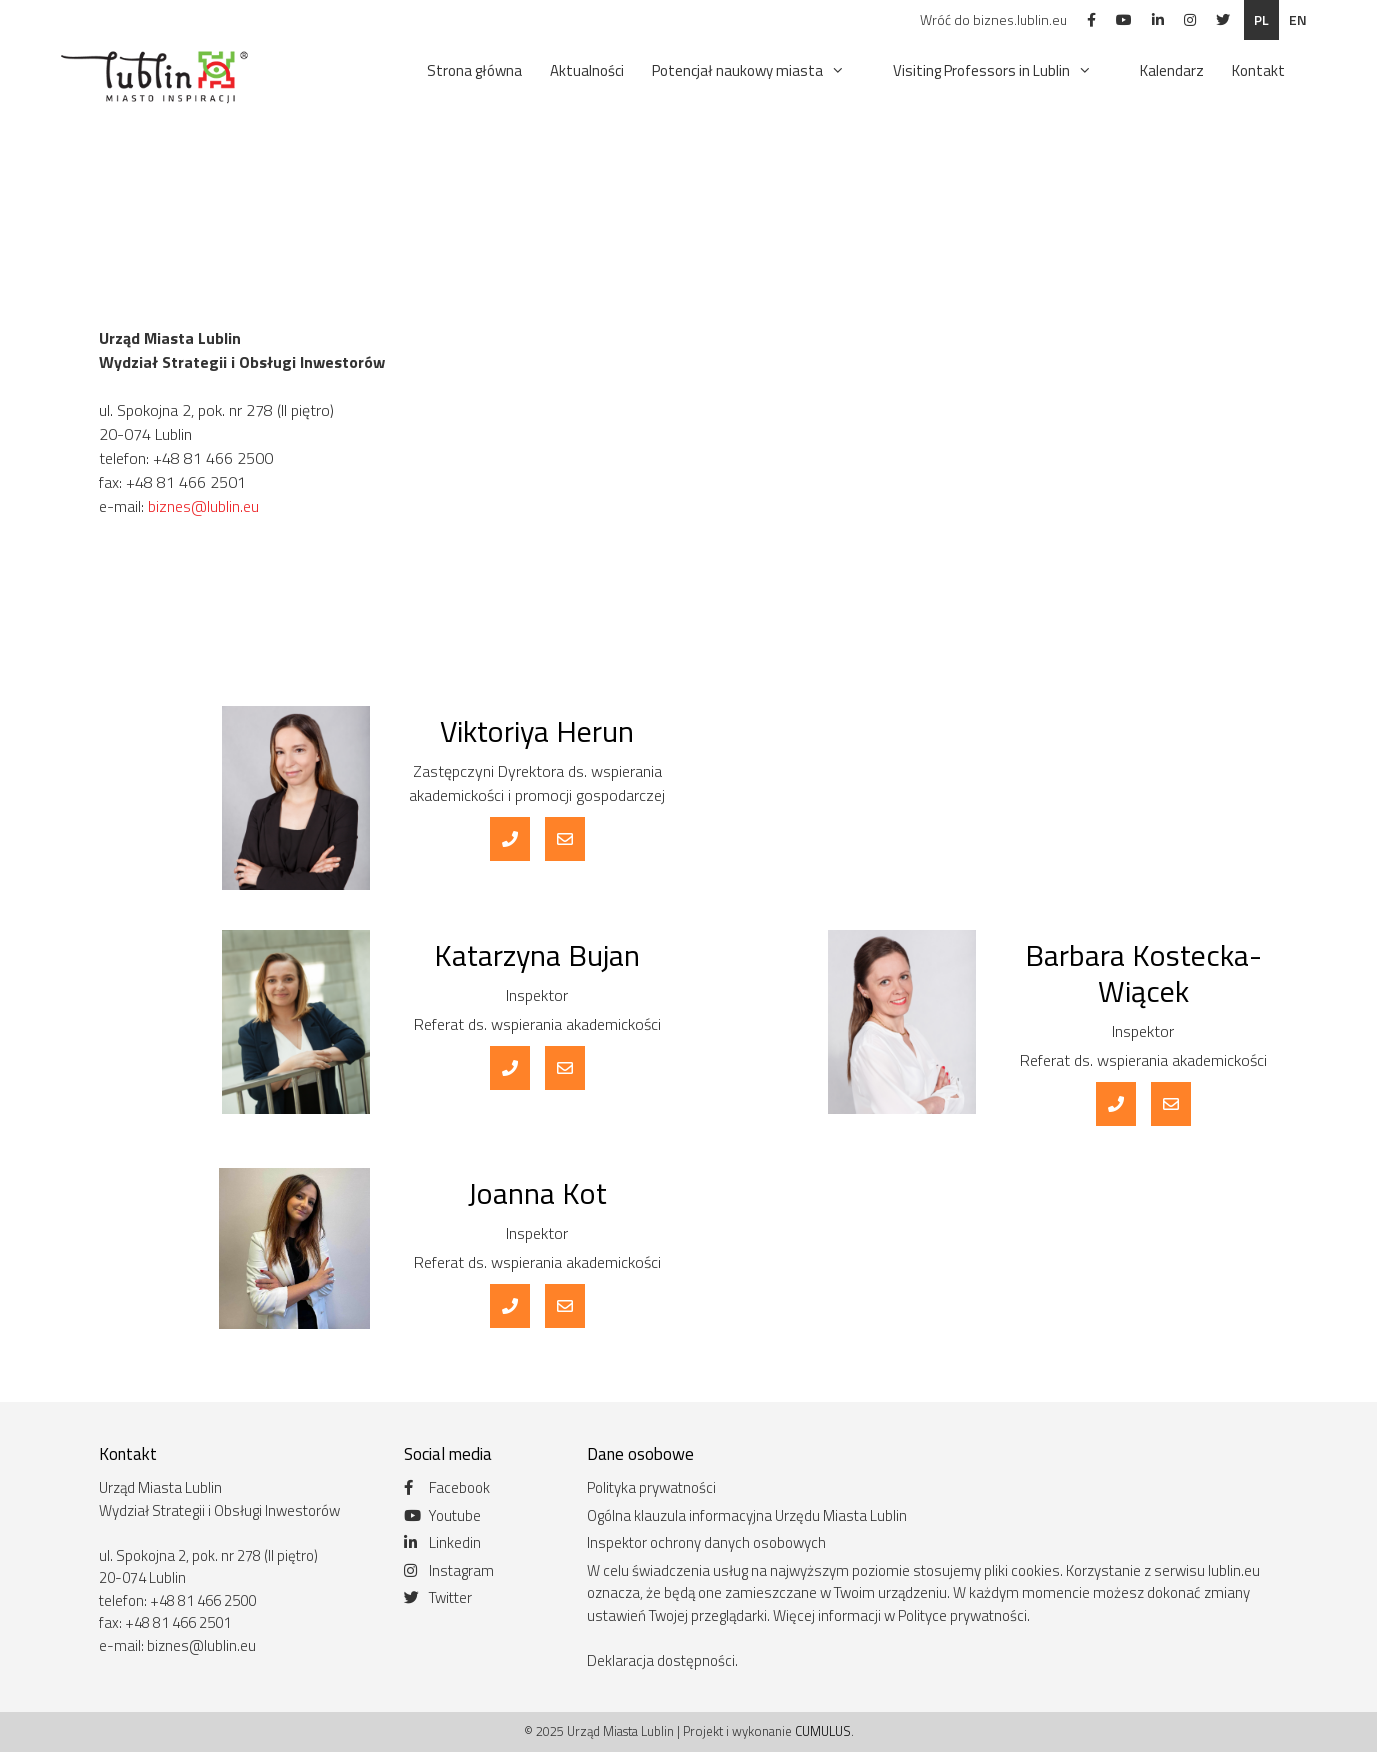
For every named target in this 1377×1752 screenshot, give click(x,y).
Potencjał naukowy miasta (758, 71)
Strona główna (474, 70)
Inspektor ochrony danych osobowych (706, 1542)
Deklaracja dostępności (661, 1660)
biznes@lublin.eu (203, 506)
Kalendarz (1172, 70)
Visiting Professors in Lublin (1002, 71)
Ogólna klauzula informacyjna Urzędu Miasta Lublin (747, 1515)
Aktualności (587, 70)
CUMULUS (823, 1731)
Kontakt (1258, 70)
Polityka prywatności (651, 1487)
